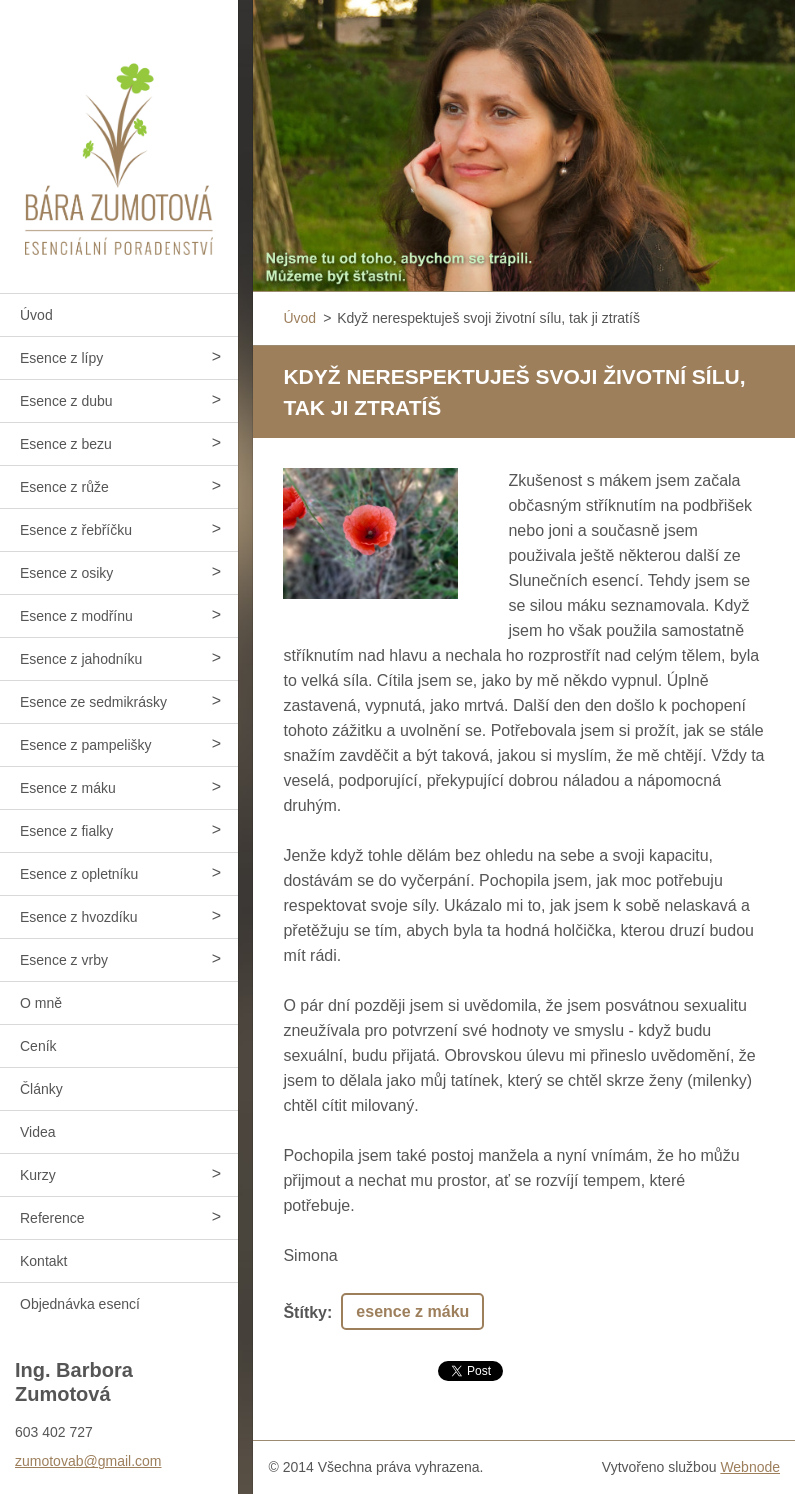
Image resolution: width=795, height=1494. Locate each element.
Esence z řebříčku (76, 530)
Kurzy (38, 1175)
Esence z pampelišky (86, 745)
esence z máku (412, 1311)
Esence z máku (68, 788)
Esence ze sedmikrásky (93, 702)
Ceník (38, 1046)
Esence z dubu (66, 401)
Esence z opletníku (79, 874)
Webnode (750, 1467)
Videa (38, 1132)
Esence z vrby (64, 960)
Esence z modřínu (76, 616)
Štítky (305, 1312)
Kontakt (43, 1261)
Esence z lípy (61, 358)
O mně (41, 1003)
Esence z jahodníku (81, 659)
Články (41, 1089)
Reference (52, 1218)
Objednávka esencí (80, 1304)
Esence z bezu (66, 444)
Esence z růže (64, 487)
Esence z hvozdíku (79, 917)
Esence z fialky (66, 831)
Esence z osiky (66, 573)
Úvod (36, 315)
